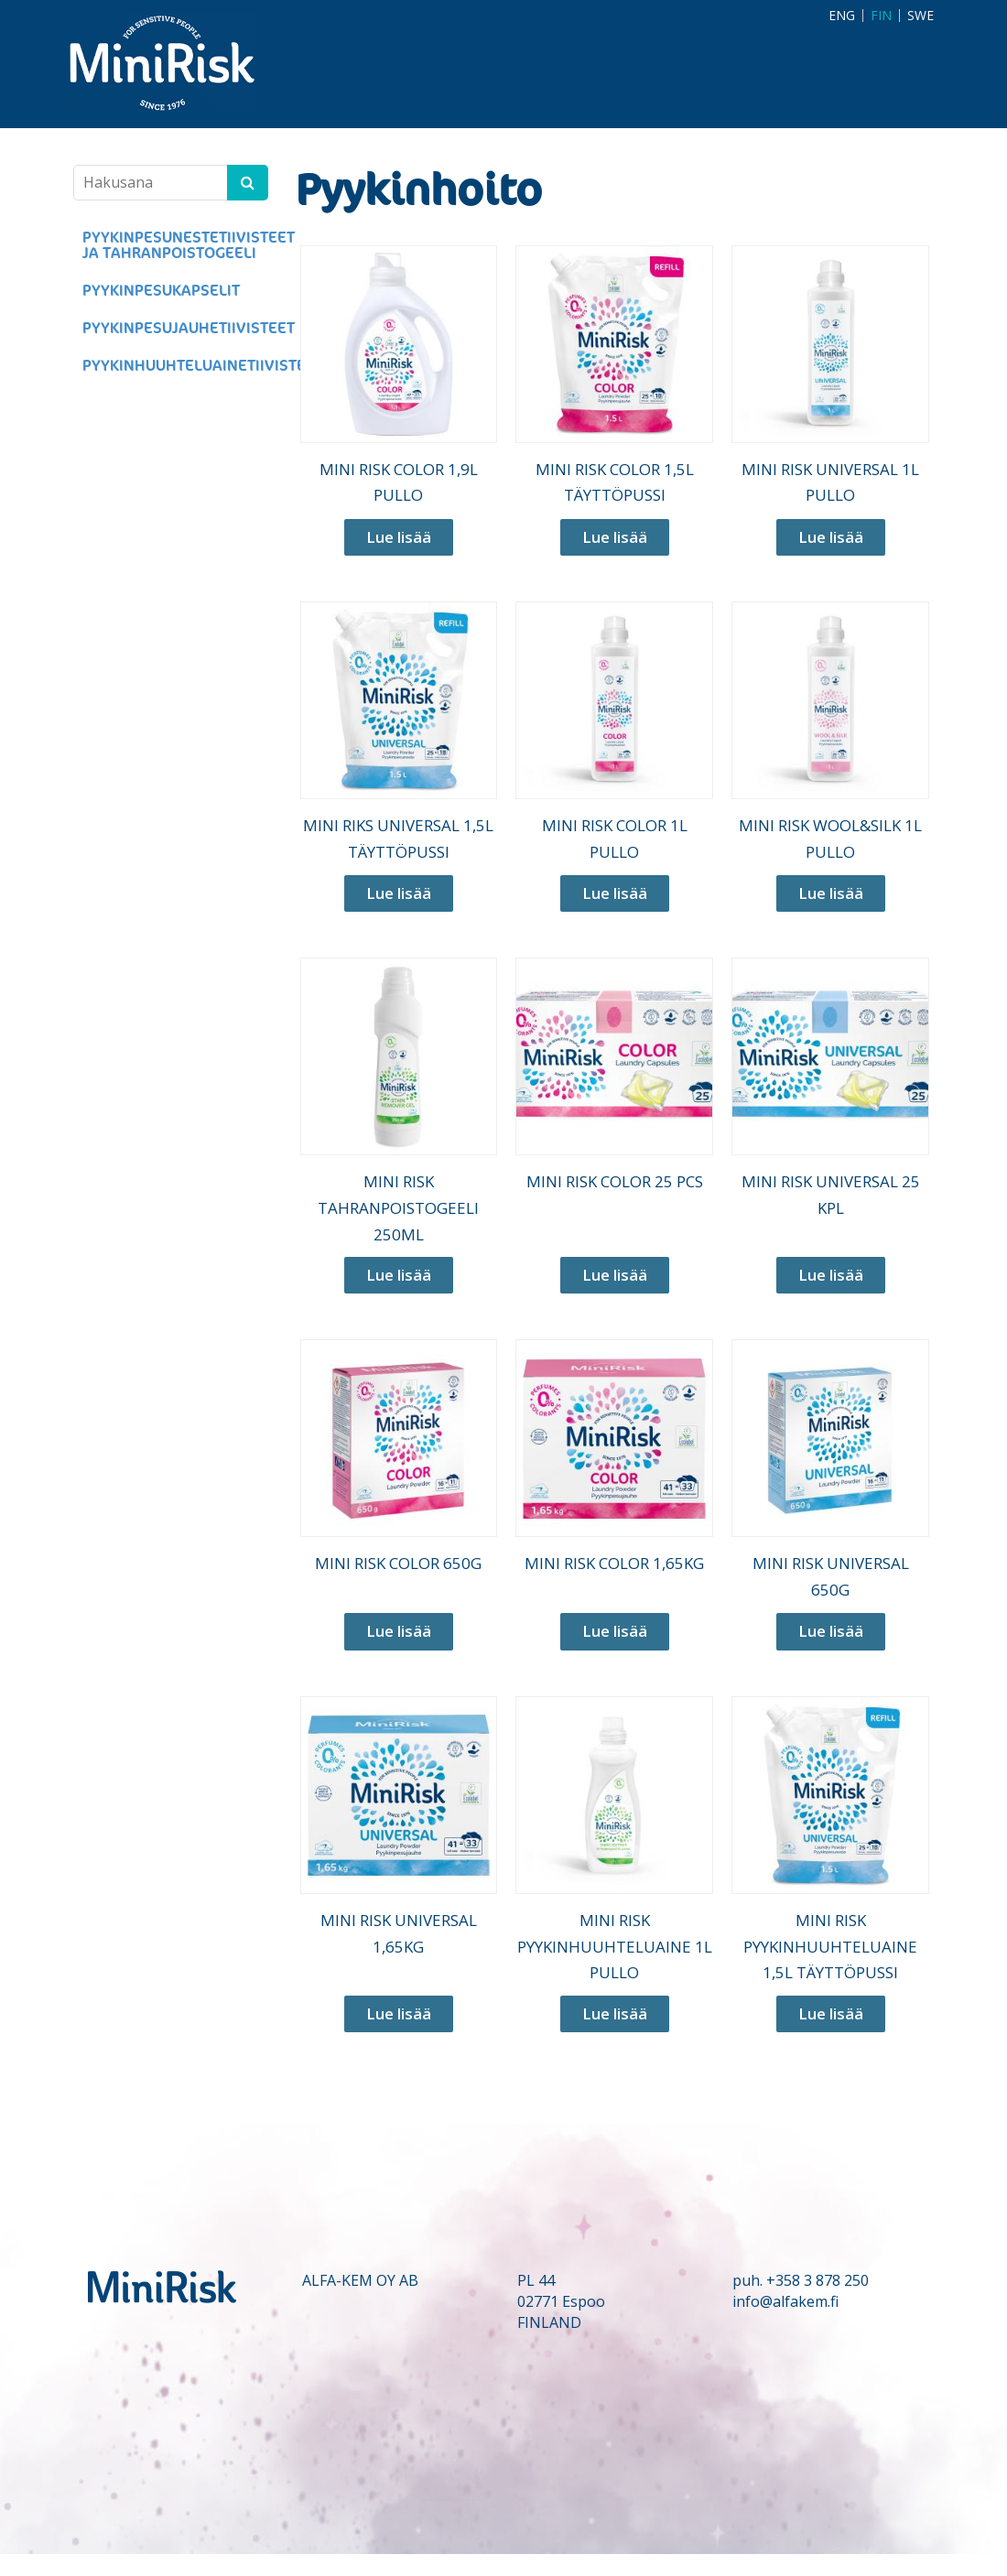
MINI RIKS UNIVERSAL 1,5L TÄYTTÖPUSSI (398, 838)
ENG (841, 15)
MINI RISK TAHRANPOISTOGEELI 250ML (398, 1208)
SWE (920, 15)
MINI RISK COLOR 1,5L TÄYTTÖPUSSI (615, 482)
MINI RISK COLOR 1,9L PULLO (398, 482)
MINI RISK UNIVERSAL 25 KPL (831, 1194)
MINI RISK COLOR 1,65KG (614, 1563)
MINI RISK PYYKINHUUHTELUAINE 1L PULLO (614, 1947)
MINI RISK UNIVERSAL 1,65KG (398, 1933)
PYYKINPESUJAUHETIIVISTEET (175, 328)
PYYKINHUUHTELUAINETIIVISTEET (175, 365)
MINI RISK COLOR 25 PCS (614, 1181)
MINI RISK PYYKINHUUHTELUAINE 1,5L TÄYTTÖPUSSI (830, 1947)
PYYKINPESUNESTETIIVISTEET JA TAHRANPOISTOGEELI (175, 245)
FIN (881, 15)
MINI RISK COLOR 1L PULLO (615, 838)
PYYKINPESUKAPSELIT (161, 290)
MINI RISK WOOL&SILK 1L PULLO (830, 838)
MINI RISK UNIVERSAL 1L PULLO (830, 482)
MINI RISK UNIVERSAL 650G (831, 1576)
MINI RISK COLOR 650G (398, 1563)
